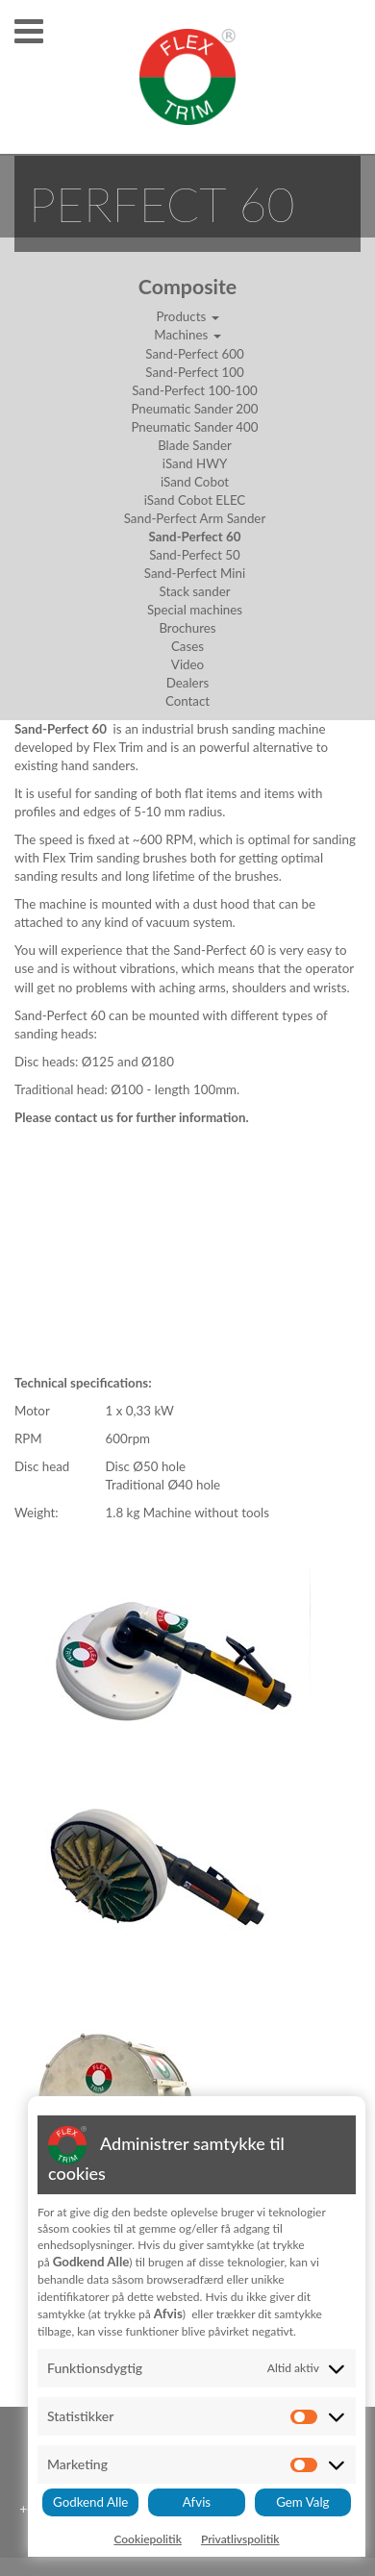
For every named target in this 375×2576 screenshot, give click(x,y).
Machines (187, 334)
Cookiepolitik (147, 2539)
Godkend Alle (90, 2502)
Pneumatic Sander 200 (194, 408)
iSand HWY (195, 463)
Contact (187, 701)
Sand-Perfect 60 (195, 536)
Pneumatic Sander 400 (194, 427)
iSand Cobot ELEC (195, 500)
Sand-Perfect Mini (194, 573)
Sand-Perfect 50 (194, 555)
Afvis (197, 2502)
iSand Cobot (195, 481)
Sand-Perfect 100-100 (195, 390)
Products (187, 316)
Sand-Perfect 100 (194, 372)
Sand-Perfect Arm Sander (195, 518)
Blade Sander (195, 445)
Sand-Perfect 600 (194, 354)
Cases (187, 646)
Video (187, 664)
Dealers (187, 682)
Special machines (194, 609)
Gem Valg (302, 2502)
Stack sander (194, 591)
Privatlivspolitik (240, 2539)
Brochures (187, 628)
